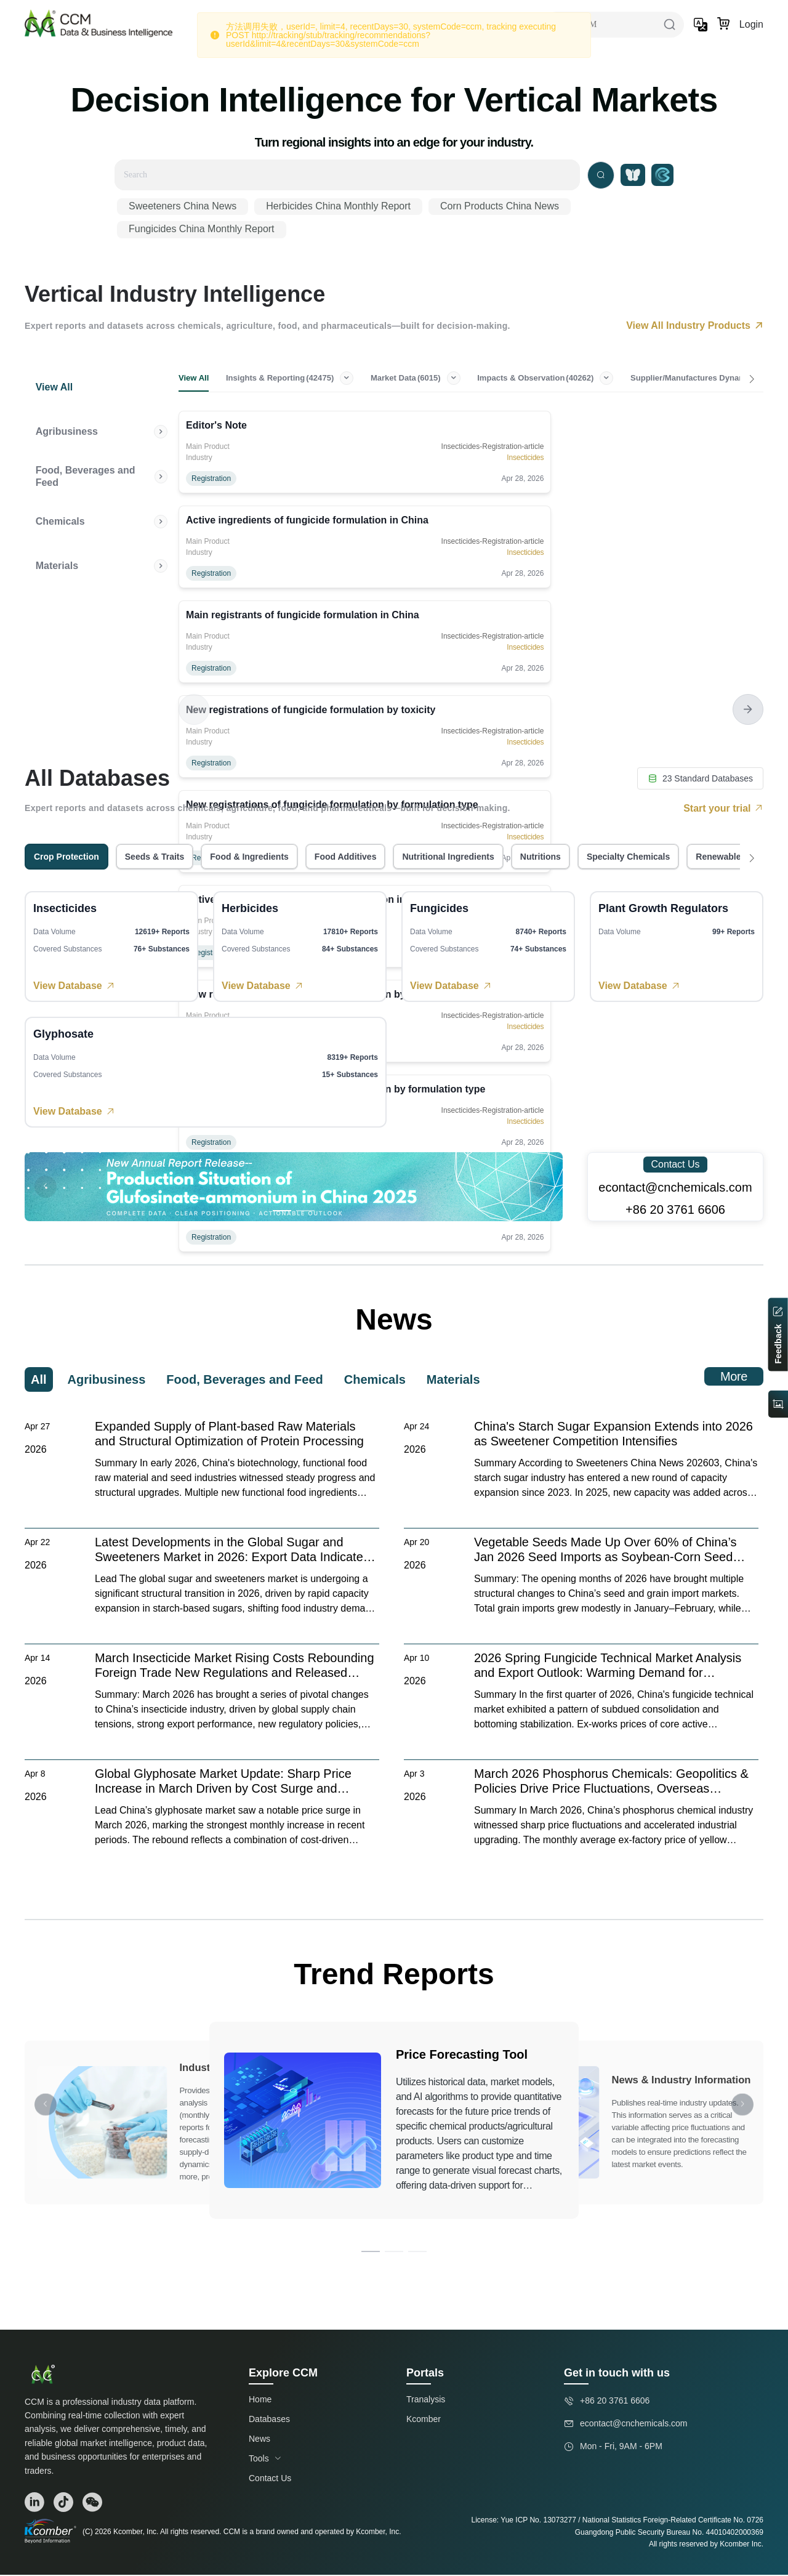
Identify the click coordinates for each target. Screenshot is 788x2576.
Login (751, 24)
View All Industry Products (694, 325)
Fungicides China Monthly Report (202, 229)
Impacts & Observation (569, 379)
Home (260, 2400)
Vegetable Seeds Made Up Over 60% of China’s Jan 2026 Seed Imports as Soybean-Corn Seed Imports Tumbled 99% (605, 1550)
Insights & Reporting (297, 379)
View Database (74, 987)
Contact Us (675, 1165)
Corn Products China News (499, 206)
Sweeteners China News (182, 206)
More (733, 1377)
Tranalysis (425, 2400)
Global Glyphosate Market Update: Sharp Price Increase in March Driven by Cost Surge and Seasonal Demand (223, 1782)
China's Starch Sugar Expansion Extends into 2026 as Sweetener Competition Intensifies (613, 1435)
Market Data (431, 379)
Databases (269, 2420)
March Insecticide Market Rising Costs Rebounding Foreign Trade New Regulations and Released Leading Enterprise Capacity (234, 1666)
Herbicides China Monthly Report (338, 206)
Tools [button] (265, 2460)
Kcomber (423, 2420)
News (259, 2440)
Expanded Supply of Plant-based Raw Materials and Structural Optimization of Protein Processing (229, 1435)
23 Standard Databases (700, 780)
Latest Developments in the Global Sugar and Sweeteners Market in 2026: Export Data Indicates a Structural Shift (232, 1550)
